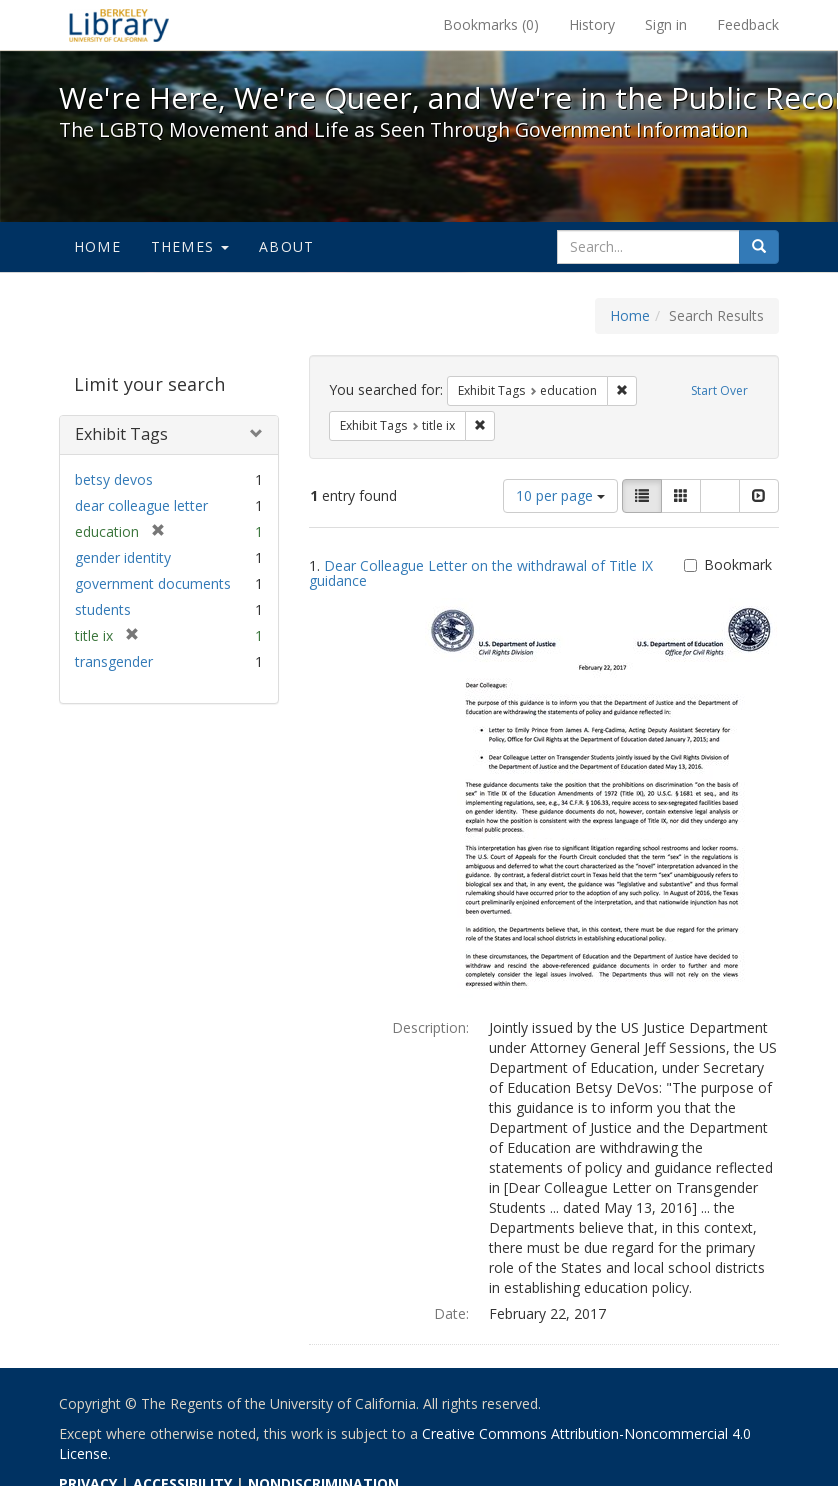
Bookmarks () (491, 24)
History (592, 24)
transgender (114, 661)
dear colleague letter (141, 505)
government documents (153, 583)
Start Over (719, 390)
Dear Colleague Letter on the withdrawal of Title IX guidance (481, 573)
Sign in (666, 24)
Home (97, 246)
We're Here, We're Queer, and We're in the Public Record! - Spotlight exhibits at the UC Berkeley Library (119, 25)
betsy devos (114, 479)
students (103, 609)
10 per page (560, 495)
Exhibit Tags (121, 434)
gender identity (123, 557)
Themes (190, 246)
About (286, 246)
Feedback (748, 24)
